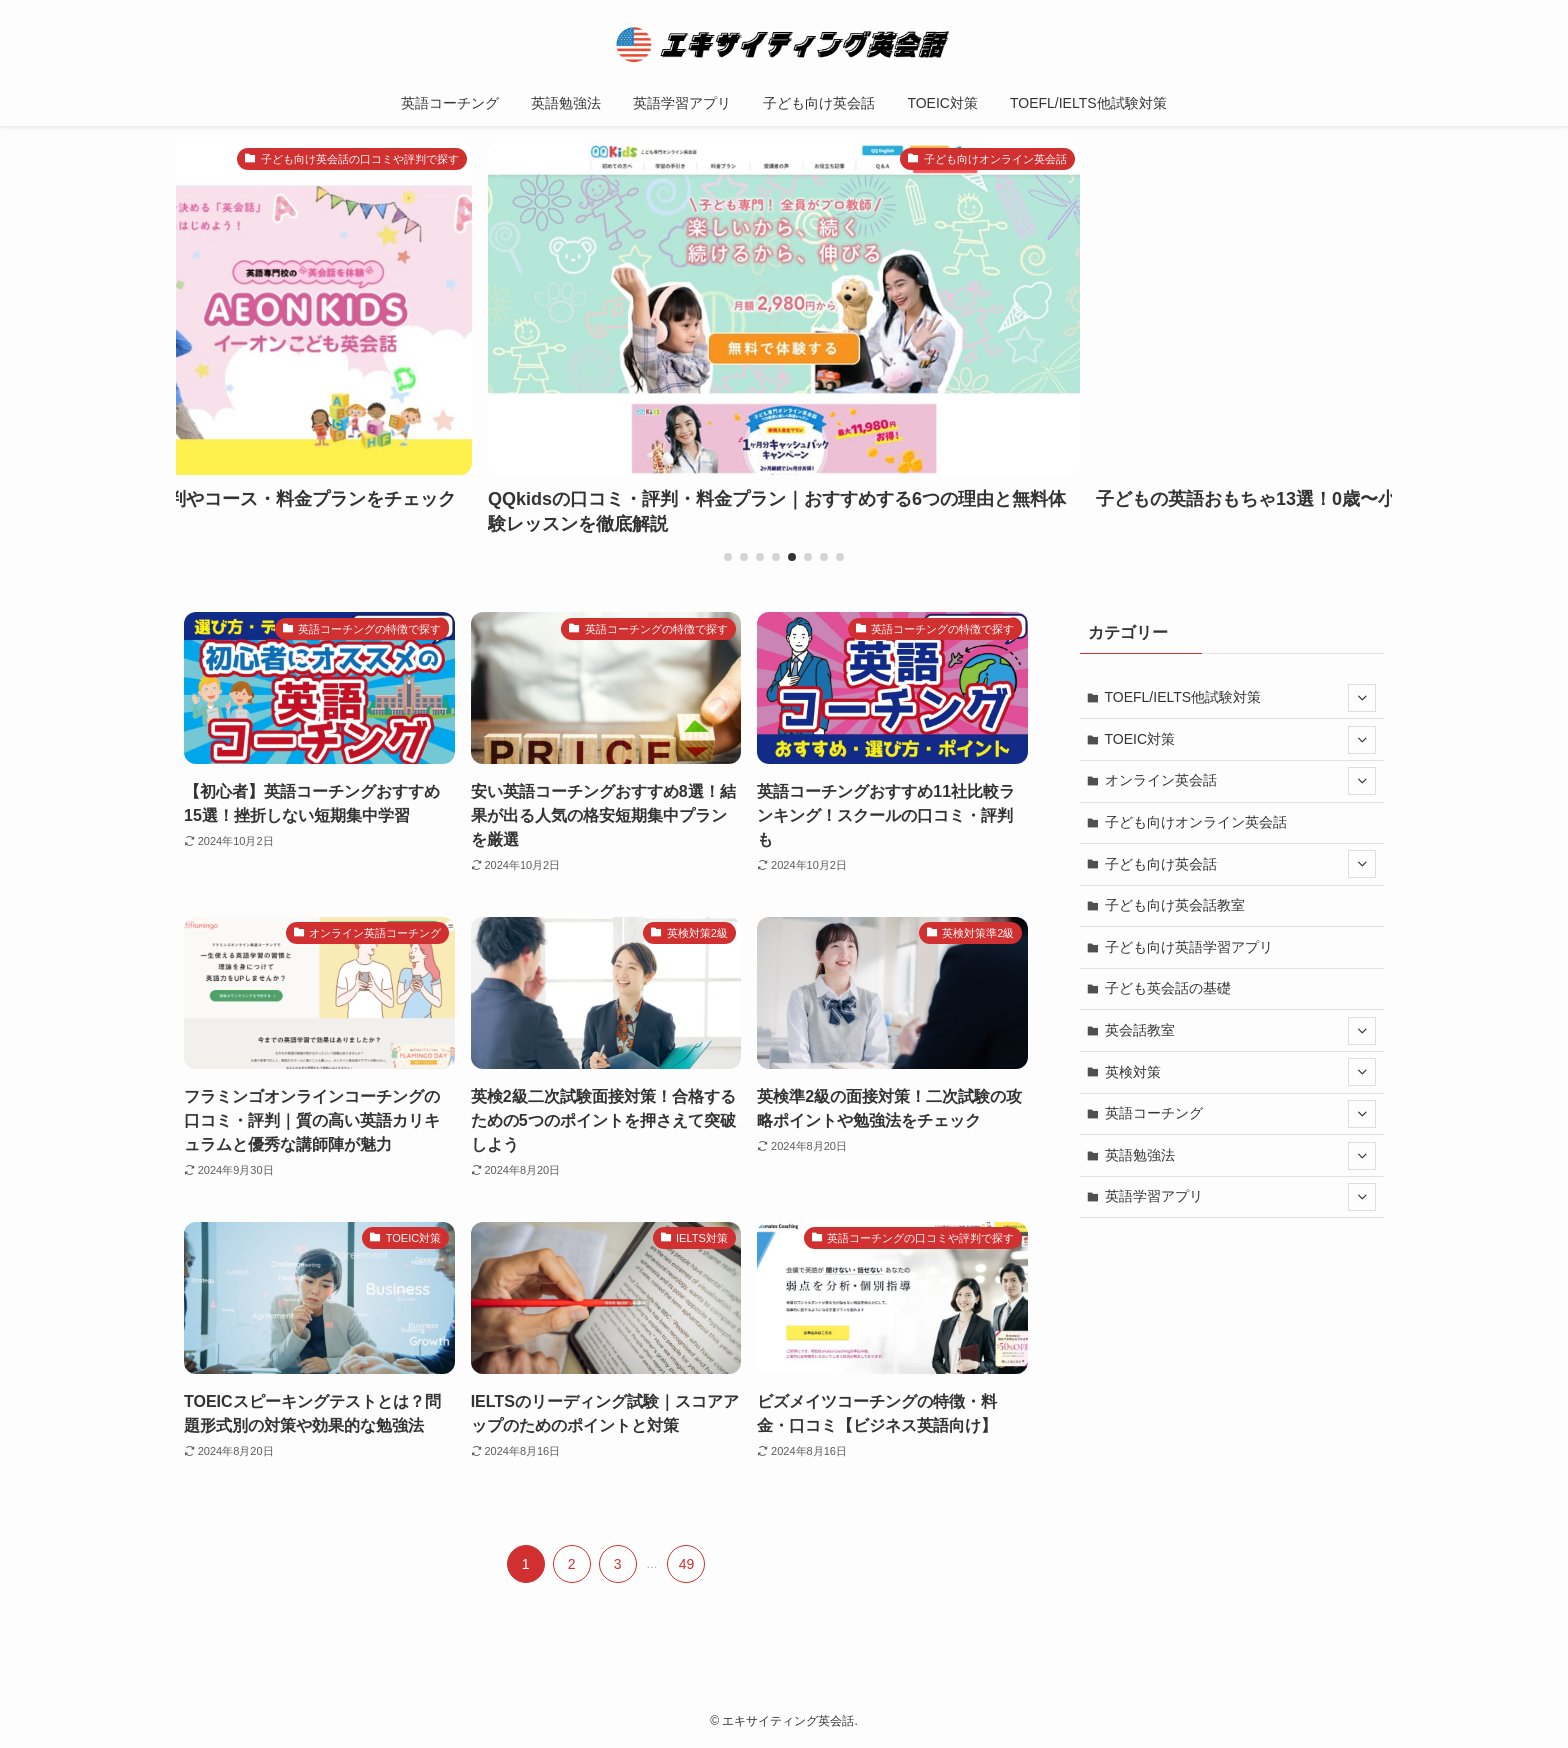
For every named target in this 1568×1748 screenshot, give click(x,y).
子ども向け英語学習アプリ (1189, 947)
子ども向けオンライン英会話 (1196, 822)
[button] (728, 557)
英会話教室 (1241, 1031)
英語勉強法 (1241, 1156)
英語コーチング (1241, 1114)
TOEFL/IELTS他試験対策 (1241, 698)
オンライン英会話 (1241, 781)
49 (687, 1564)
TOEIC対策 (1241, 740)
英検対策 (1241, 1072)
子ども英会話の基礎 (1168, 988)
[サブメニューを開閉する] (1362, 698)
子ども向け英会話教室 (1175, 905)
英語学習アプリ (1241, 1197)
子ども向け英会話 (1241, 864)
